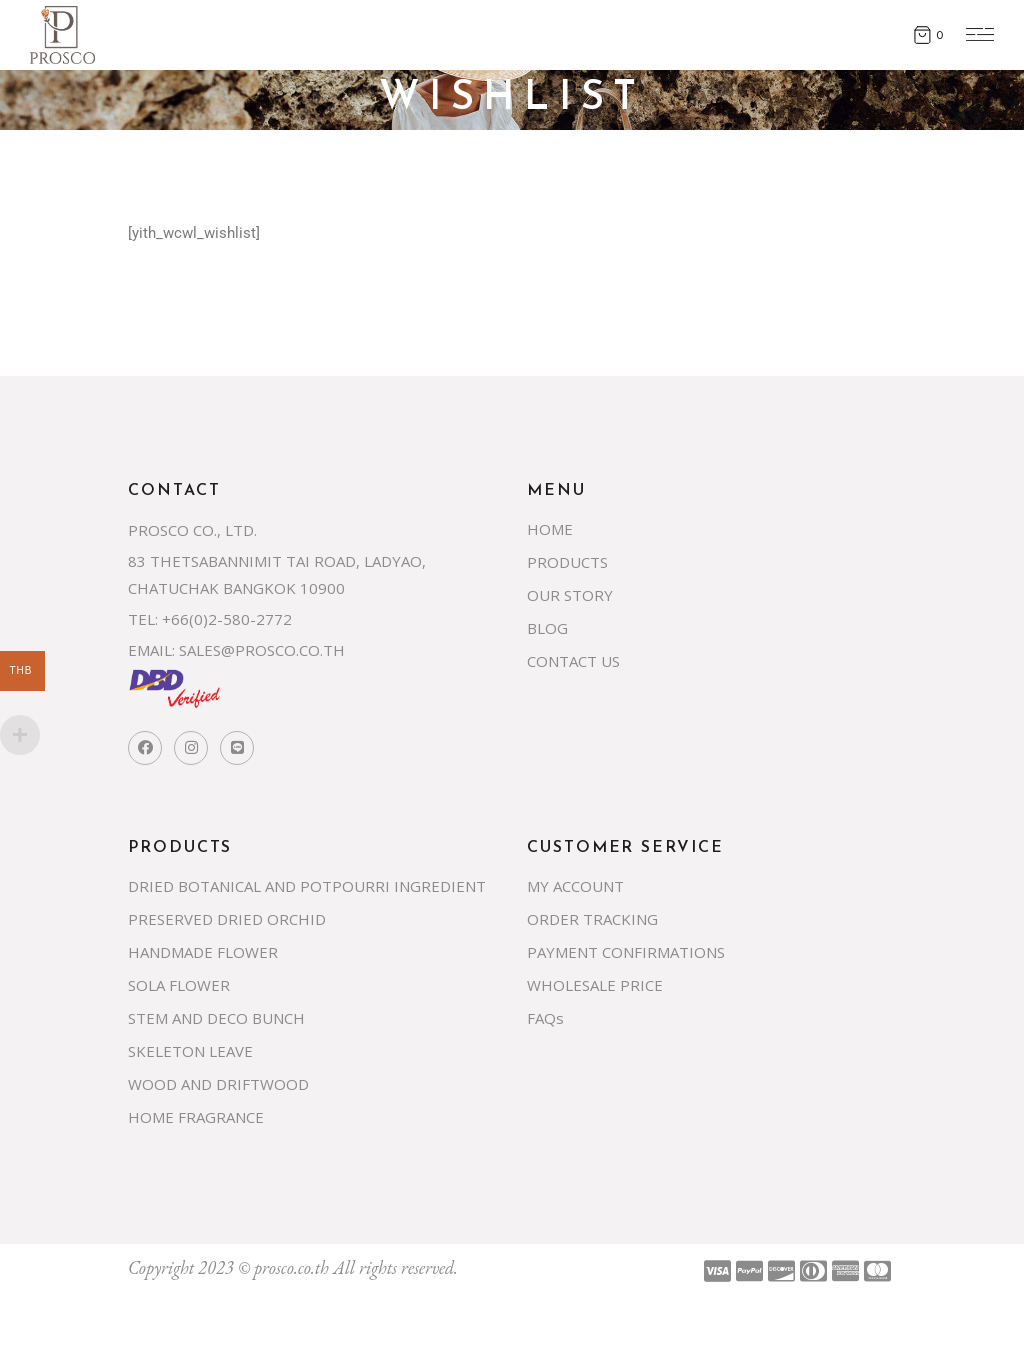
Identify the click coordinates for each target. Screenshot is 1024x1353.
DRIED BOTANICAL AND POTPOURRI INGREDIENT (307, 886)
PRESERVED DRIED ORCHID (227, 919)
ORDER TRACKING (592, 919)
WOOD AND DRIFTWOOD (218, 1084)
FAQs (545, 1018)
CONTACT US (573, 661)
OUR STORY (570, 595)
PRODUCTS (567, 562)
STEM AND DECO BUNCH (216, 1018)
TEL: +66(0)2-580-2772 (210, 619)
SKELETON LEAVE (190, 1051)
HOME (550, 529)
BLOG (547, 628)
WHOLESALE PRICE (595, 985)
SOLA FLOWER (179, 985)
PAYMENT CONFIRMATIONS (626, 952)
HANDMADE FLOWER (203, 952)
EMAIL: (151, 650)
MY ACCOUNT (575, 886)
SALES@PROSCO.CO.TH (262, 650)
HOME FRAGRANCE (196, 1117)
